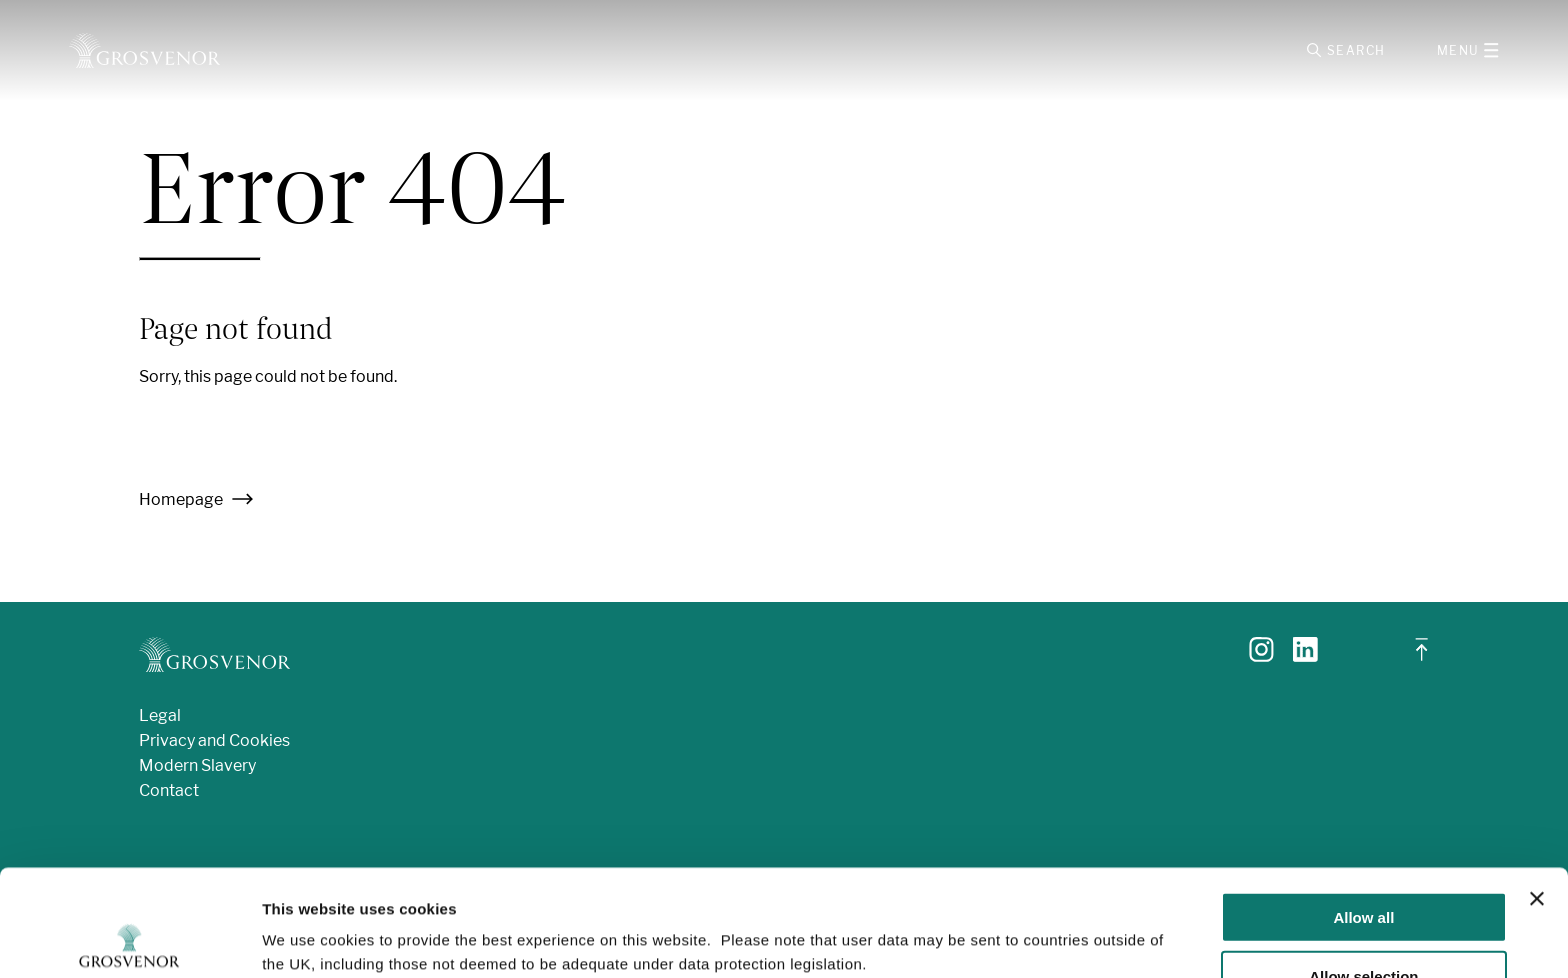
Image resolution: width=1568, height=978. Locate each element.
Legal (160, 715)
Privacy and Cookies (214, 740)
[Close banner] (1537, 792)
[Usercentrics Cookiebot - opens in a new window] (129, 939)
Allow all (1363, 810)
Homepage (196, 499)
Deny (1364, 928)
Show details (1049, 922)
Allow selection (1363, 869)
